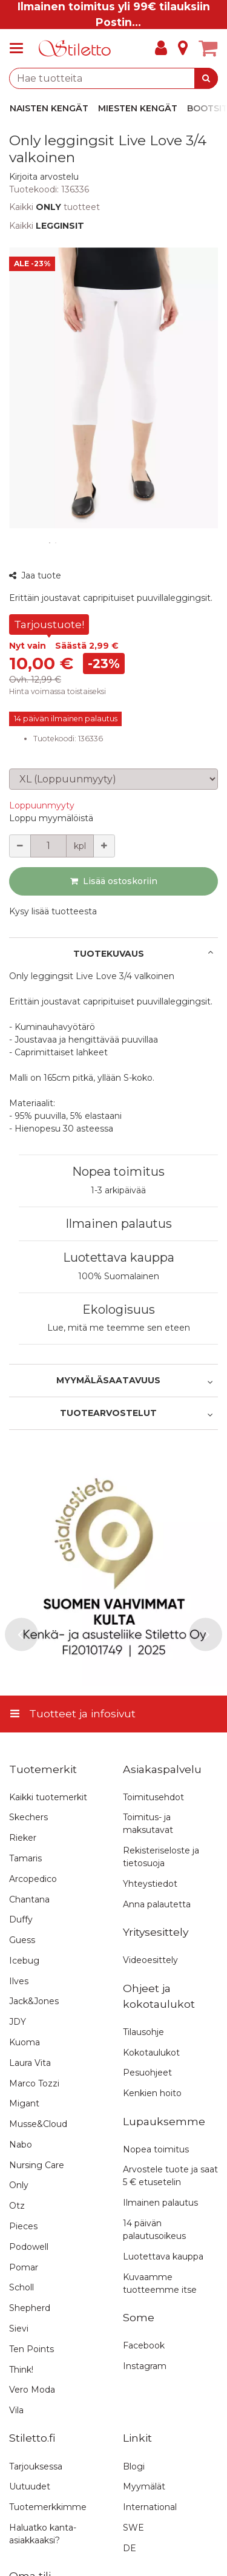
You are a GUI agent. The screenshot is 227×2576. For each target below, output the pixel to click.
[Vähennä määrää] (20, 845)
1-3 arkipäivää (118, 1190)
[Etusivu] (75, 48)
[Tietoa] (183, 48)
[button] (44, 176)
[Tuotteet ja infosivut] (20, 48)
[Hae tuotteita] (113, 78)
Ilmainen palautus (118, 1223)
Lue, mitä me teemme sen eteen (118, 1327)
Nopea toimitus (118, 1171)
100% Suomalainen (118, 1276)
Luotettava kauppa (118, 1257)
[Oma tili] (161, 48)
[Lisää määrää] (104, 845)
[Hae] (206, 78)
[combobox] (113, 78)
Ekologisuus (118, 1309)
